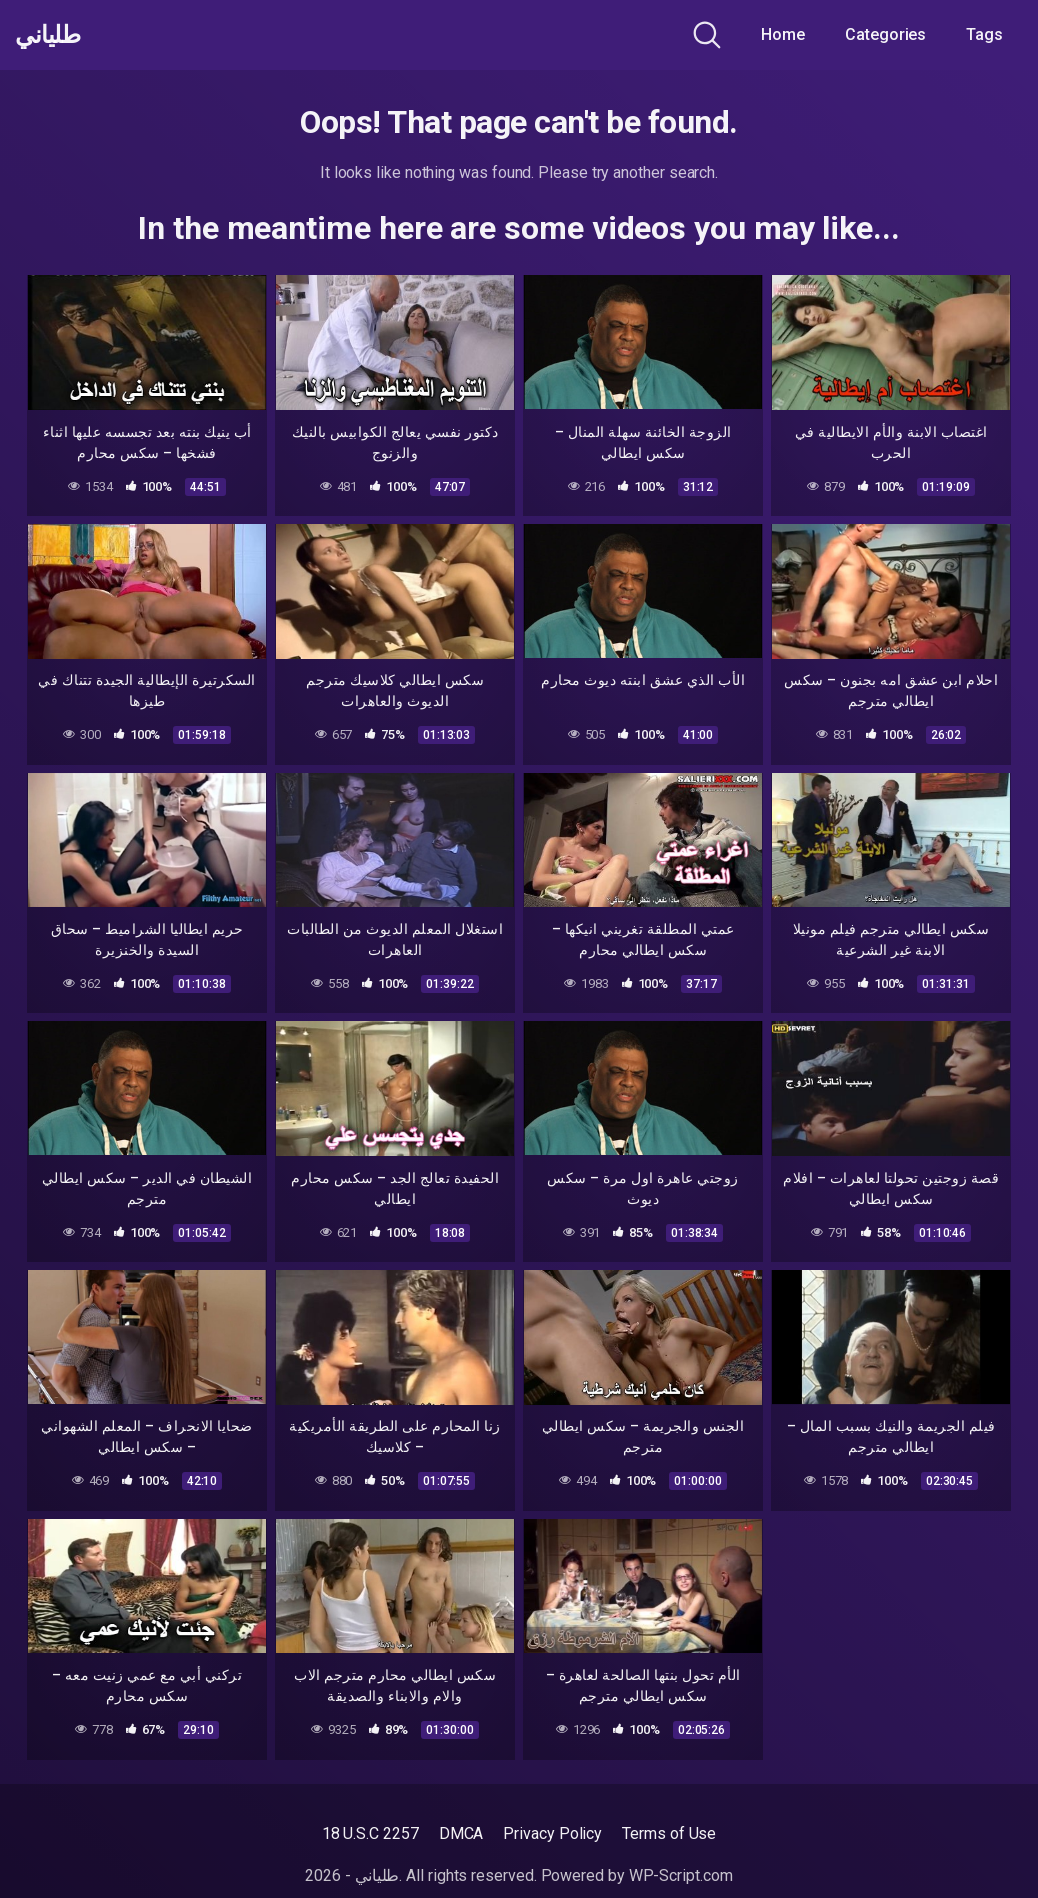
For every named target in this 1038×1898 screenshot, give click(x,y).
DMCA (461, 1833)
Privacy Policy (552, 1833)
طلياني (53, 35)
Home (783, 34)
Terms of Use (669, 1833)
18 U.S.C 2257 (370, 1833)
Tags (984, 34)
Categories (885, 34)
